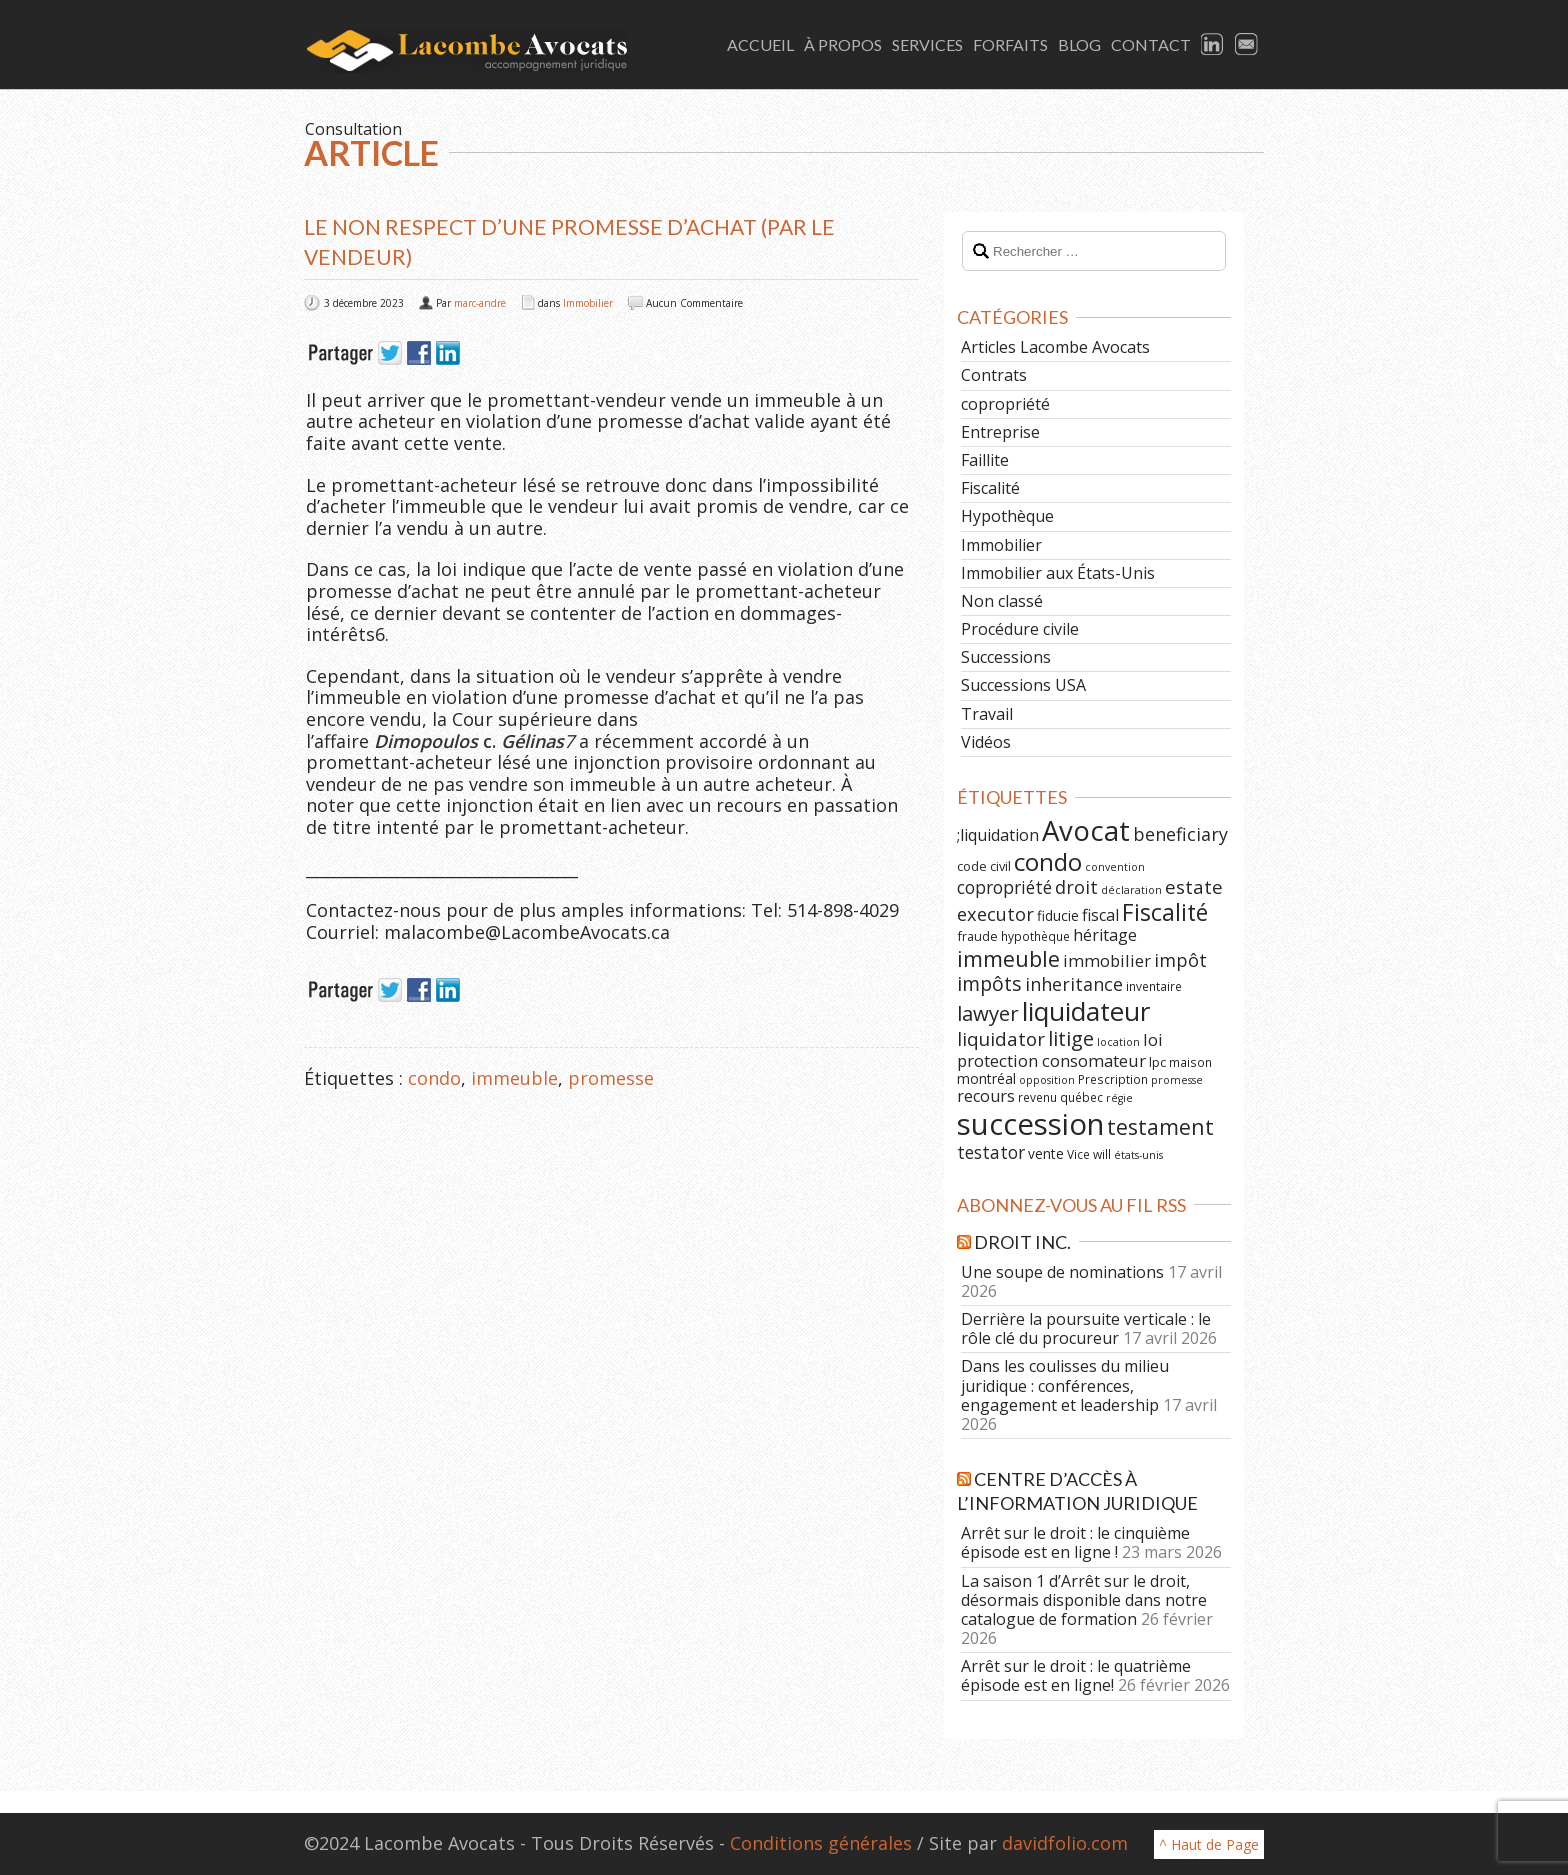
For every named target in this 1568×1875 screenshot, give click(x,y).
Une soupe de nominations (1062, 1272)
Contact (1151, 44)
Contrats (994, 375)
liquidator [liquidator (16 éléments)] (1001, 1039)
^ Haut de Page (1209, 1844)
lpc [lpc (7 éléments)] (1157, 1062)
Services (927, 44)
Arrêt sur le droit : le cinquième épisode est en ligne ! (1075, 1542)
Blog (1079, 44)
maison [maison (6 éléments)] (1190, 1062)
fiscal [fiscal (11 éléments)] (1100, 915)
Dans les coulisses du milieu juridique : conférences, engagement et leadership (1065, 1385)
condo (434, 1078)
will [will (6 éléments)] (1102, 1154)
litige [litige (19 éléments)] (1071, 1038)
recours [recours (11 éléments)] (986, 1096)
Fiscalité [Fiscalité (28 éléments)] (1165, 912)
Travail (987, 714)
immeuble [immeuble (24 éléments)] (1008, 958)
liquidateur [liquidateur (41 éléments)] (1086, 1011)
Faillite (985, 460)
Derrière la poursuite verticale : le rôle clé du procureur (1086, 1328)
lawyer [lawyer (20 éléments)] (988, 1013)
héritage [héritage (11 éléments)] (1105, 935)
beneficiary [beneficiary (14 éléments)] (1180, 834)
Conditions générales (821, 1843)
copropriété (1005, 404)
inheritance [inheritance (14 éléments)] (1074, 984)
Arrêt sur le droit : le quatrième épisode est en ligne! (1076, 1675)
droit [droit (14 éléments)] (1076, 887)
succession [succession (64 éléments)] (1030, 1124)
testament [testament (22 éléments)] (1160, 1126)
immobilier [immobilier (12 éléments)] (1107, 960)
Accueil (760, 44)
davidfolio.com (1065, 1843)
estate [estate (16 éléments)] (1194, 887)
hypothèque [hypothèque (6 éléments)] (1035, 936)
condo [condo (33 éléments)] (1048, 861)
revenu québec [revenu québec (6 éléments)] (1060, 1097)
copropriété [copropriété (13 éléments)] (1004, 887)
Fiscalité (990, 488)
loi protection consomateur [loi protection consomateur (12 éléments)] (1060, 1050)
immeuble (514, 1078)
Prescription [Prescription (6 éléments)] (1113, 1079)
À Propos (843, 44)
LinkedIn (1213, 45)
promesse (611, 1078)
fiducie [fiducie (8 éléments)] (1058, 915)
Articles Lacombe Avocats (1055, 347)
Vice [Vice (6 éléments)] (1078, 1154)
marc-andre (480, 303)
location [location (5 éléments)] (1118, 1042)
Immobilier (588, 303)
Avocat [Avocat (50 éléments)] (1086, 830)
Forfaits (1010, 44)
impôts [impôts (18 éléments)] (989, 983)
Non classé (1002, 601)
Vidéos (986, 742)
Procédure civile (1020, 629)
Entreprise (1000, 432)
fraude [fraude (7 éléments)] (977, 936)
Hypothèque (1007, 516)
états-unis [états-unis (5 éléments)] (1138, 1155)
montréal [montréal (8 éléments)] (986, 1078)
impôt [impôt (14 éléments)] (1180, 960)
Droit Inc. (1022, 1242)
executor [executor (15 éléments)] (995, 913)
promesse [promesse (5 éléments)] (1177, 1080)
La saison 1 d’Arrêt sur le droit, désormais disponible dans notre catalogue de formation (1084, 1600)
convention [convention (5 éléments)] (1115, 867)
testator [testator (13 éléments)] (991, 1152)
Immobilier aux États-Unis (1058, 573)
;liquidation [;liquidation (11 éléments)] (998, 835)
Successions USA (1023, 685)
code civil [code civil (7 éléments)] (984, 866)
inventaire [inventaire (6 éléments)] (1154, 986)
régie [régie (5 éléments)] (1119, 1098)
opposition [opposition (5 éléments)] (1047, 1080)
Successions (1006, 657)
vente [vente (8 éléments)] (1046, 1153)
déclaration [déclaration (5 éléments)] (1131, 890)
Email (1247, 45)
